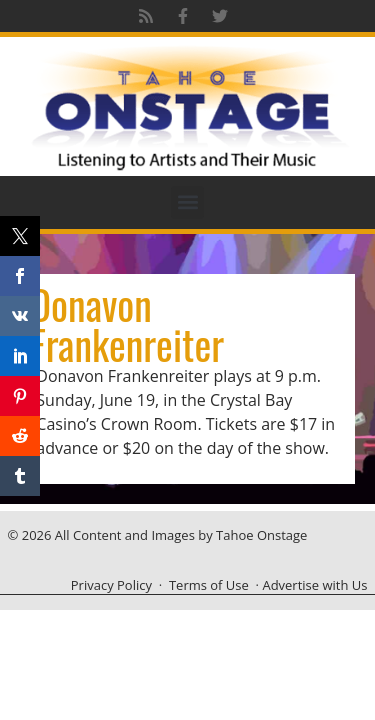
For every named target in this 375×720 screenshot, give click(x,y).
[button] (187, 202)
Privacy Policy (111, 585)
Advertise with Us (314, 585)
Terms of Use (209, 585)
